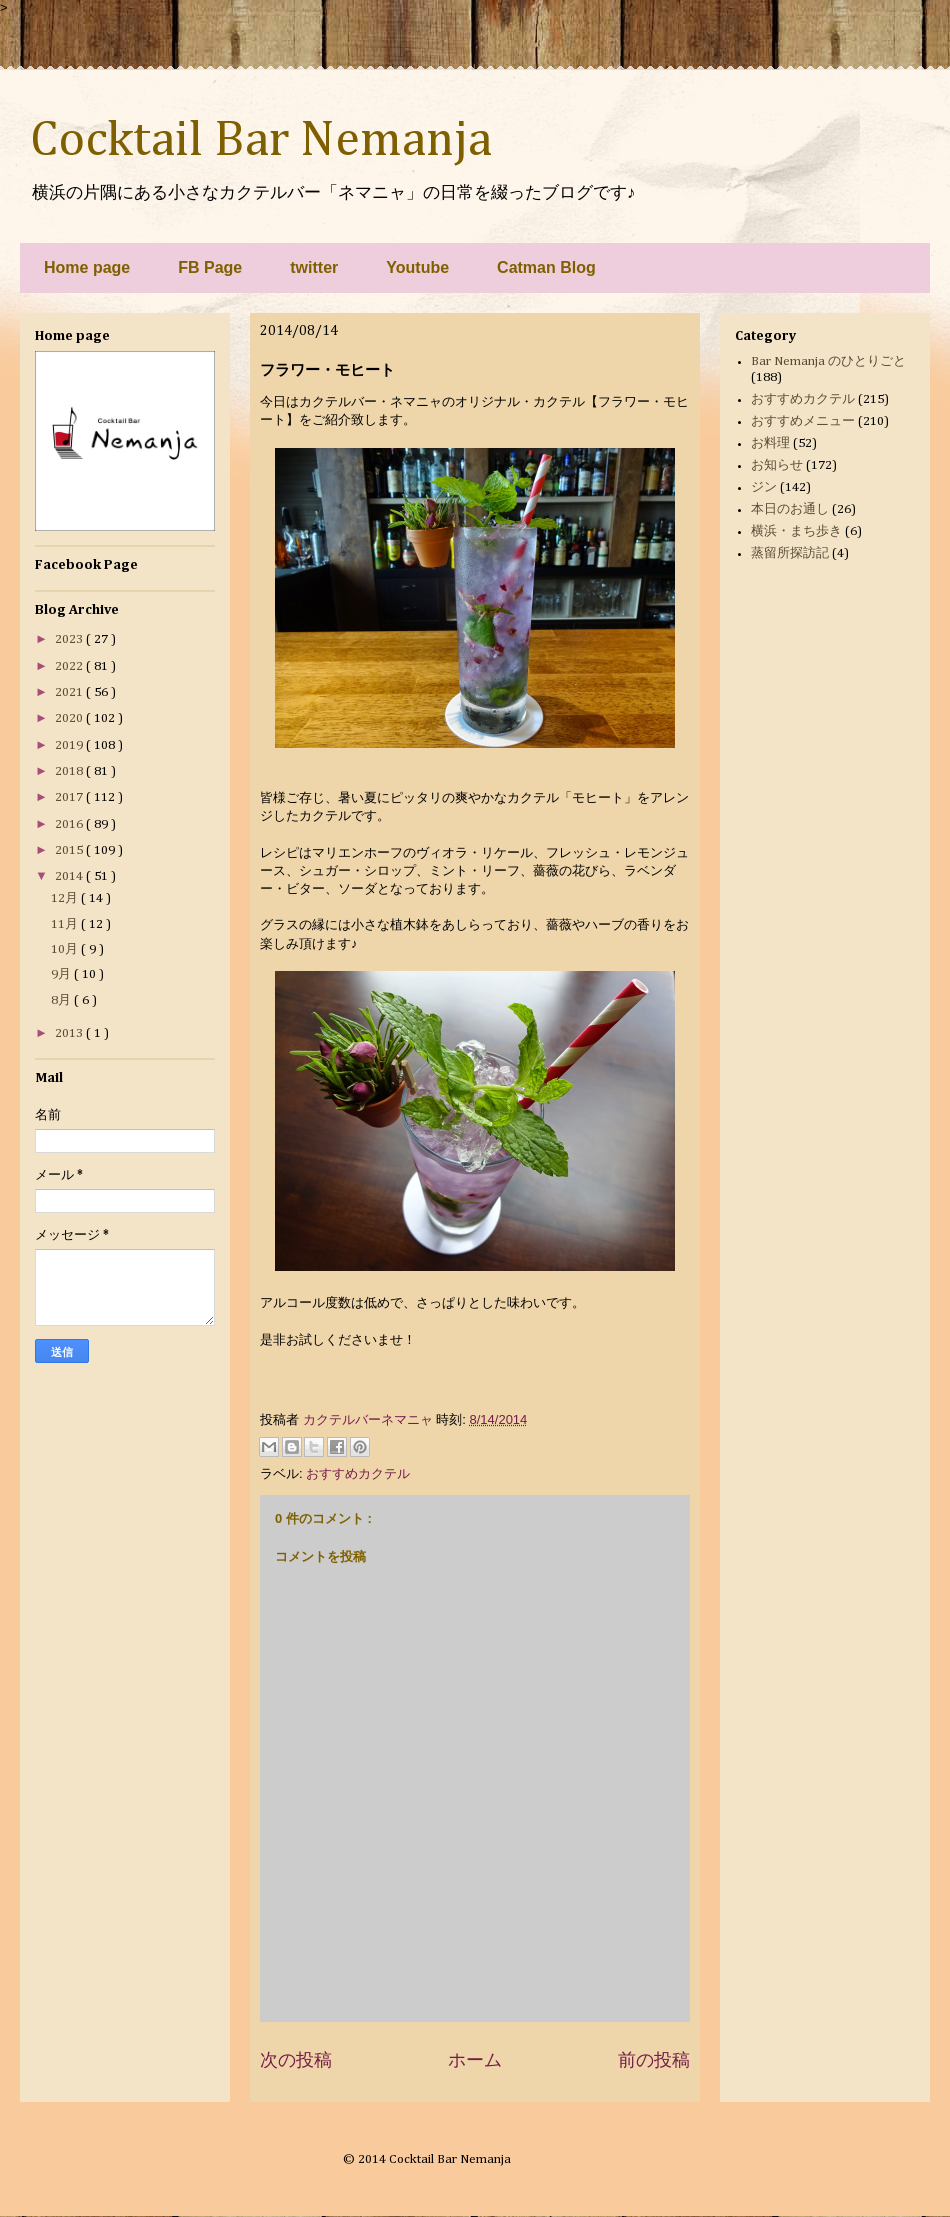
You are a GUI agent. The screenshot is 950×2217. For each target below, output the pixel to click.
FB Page (210, 267)
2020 (70, 718)
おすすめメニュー (803, 421)
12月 (66, 898)
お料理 (770, 443)
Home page (87, 267)
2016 (70, 824)
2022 (70, 666)
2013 (70, 1033)
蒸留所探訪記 (790, 553)
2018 (70, 771)
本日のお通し (790, 509)
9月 (62, 974)
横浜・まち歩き (796, 531)
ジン (764, 487)
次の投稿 (296, 2060)
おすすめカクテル (358, 1473)
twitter (314, 267)
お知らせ (777, 465)
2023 (70, 639)
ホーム (475, 2060)
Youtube (417, 267)
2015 (70, 850)
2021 (70, 692)
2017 (70, 797)
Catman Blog (546, 267)
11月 (66, 924)
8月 (62, 1000)
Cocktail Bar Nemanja (261, 141)
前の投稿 (654, 2060)
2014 (70, 876)
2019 (70, 745)
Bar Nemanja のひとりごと (828, 361)
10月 (66, 949)
